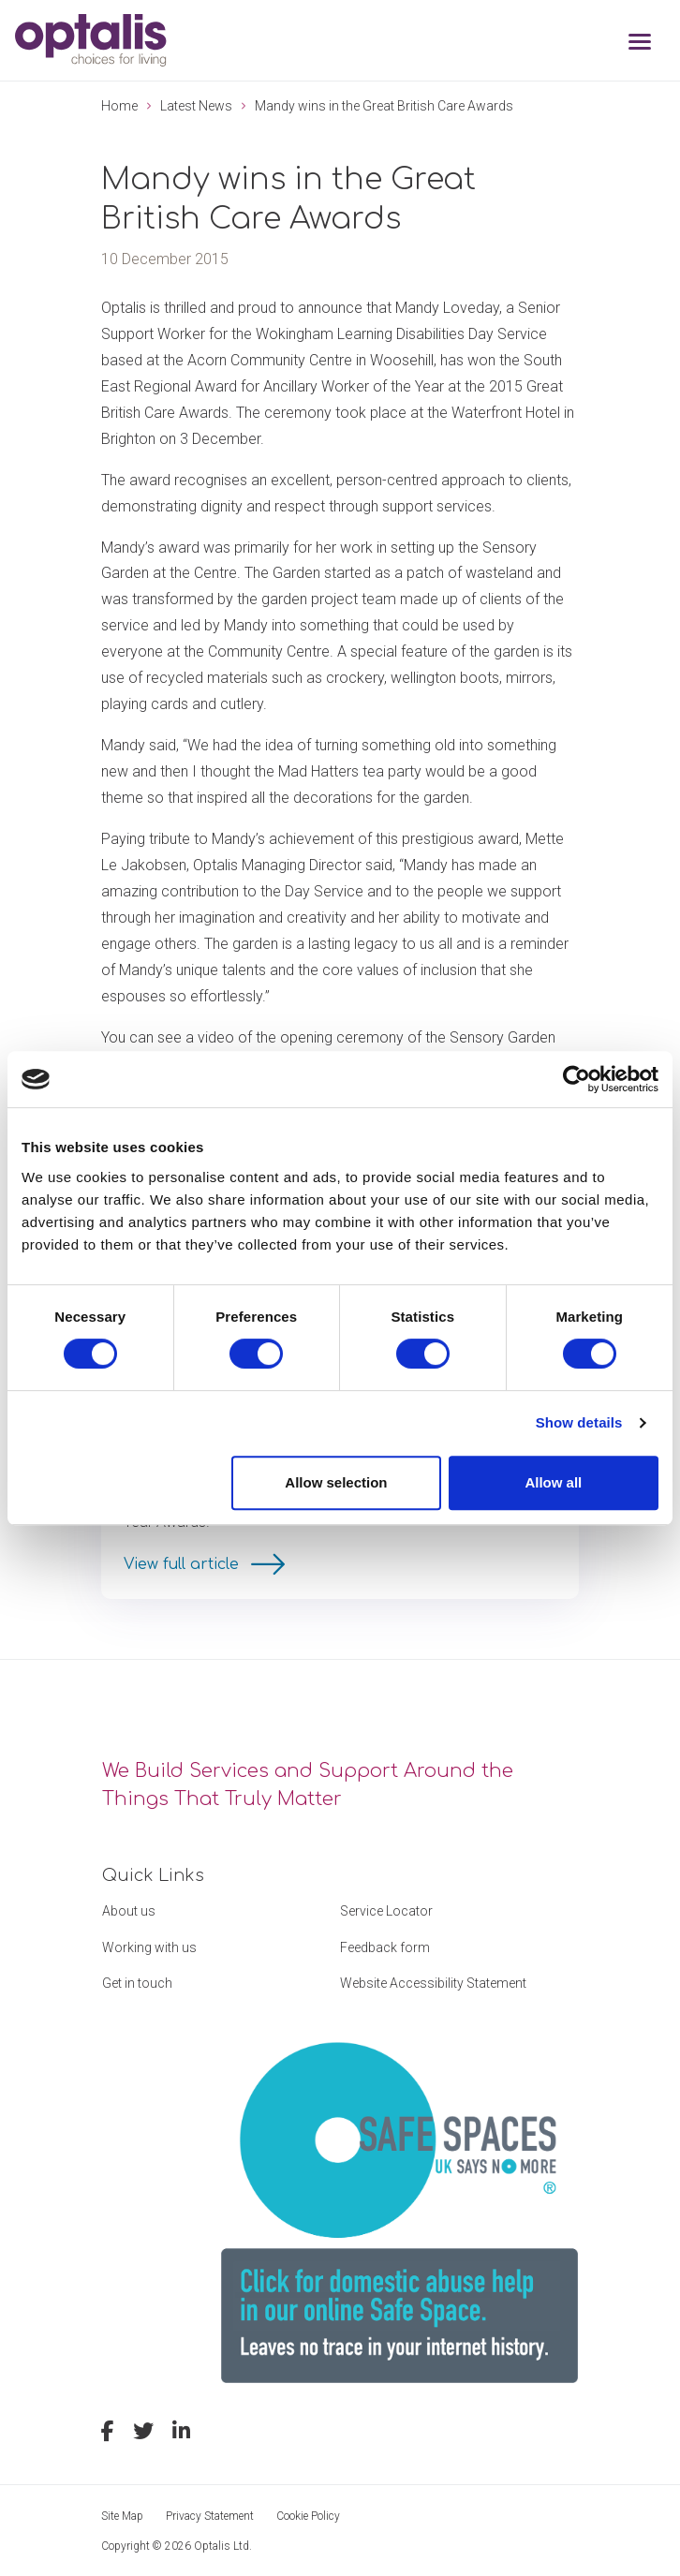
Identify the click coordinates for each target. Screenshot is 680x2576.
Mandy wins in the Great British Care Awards (384, 105)
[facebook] (107, 2433)
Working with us (149, 1947)
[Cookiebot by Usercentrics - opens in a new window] (576, 1079)
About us (128, 1910)
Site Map (122, 2516)
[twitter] (143, 2433)
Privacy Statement (210, 2516)
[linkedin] (181, 2433)
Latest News (196, 105)
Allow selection (336, 1482)
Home (119, 105)
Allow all (553, 1482)
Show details (579, 1422)
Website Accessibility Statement (433, 1983)
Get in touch (137, 1983)
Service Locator (386, 1910)
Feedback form (385, 1947)
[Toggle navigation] (639, 43)
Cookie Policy (308, 2516)
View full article (184, 1564)
